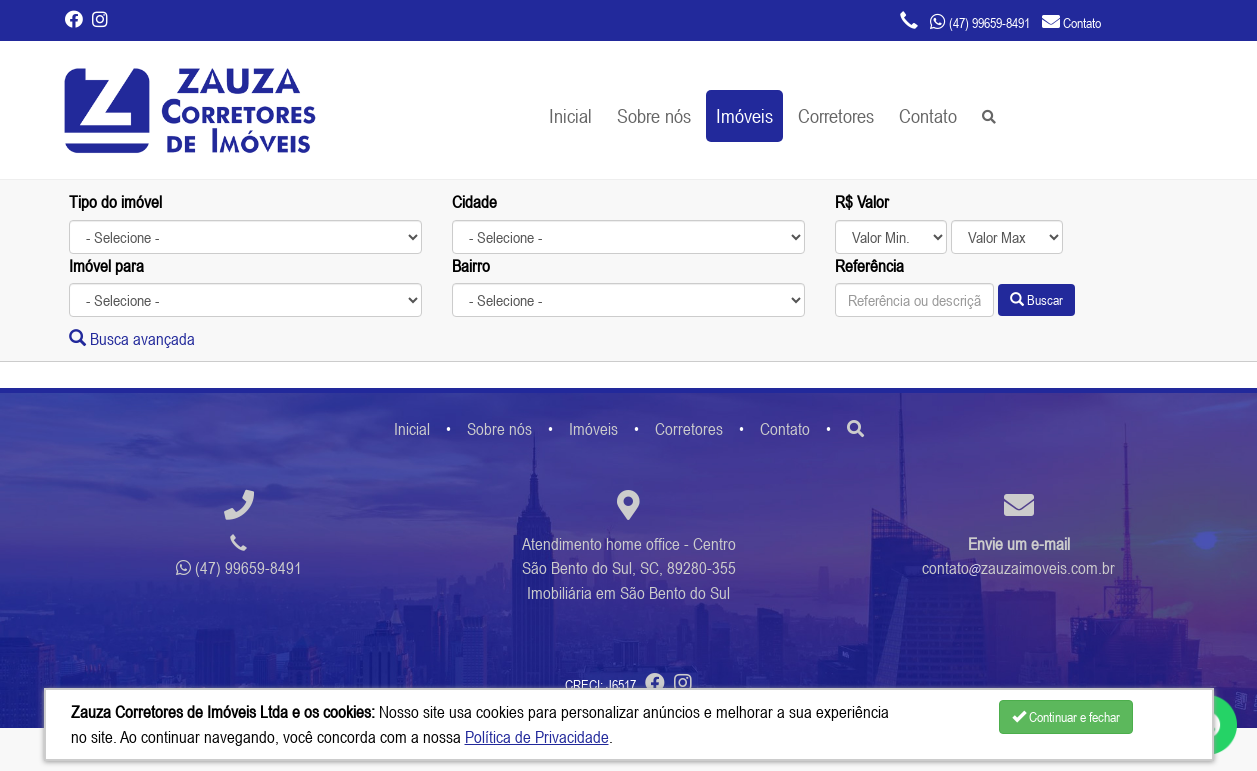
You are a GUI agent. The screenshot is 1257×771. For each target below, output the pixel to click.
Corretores (836, 115)
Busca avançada (132, 339)
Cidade (474, 202)
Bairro (471, 266)
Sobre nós (654, 115)
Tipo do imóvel (115, 202)
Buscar (1036, 300)
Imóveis (744, 115)
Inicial (570, 115)
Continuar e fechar (1066, 717)
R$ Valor (862, 202)
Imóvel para (106, 266)
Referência (869, 266)
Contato (928, 115)
